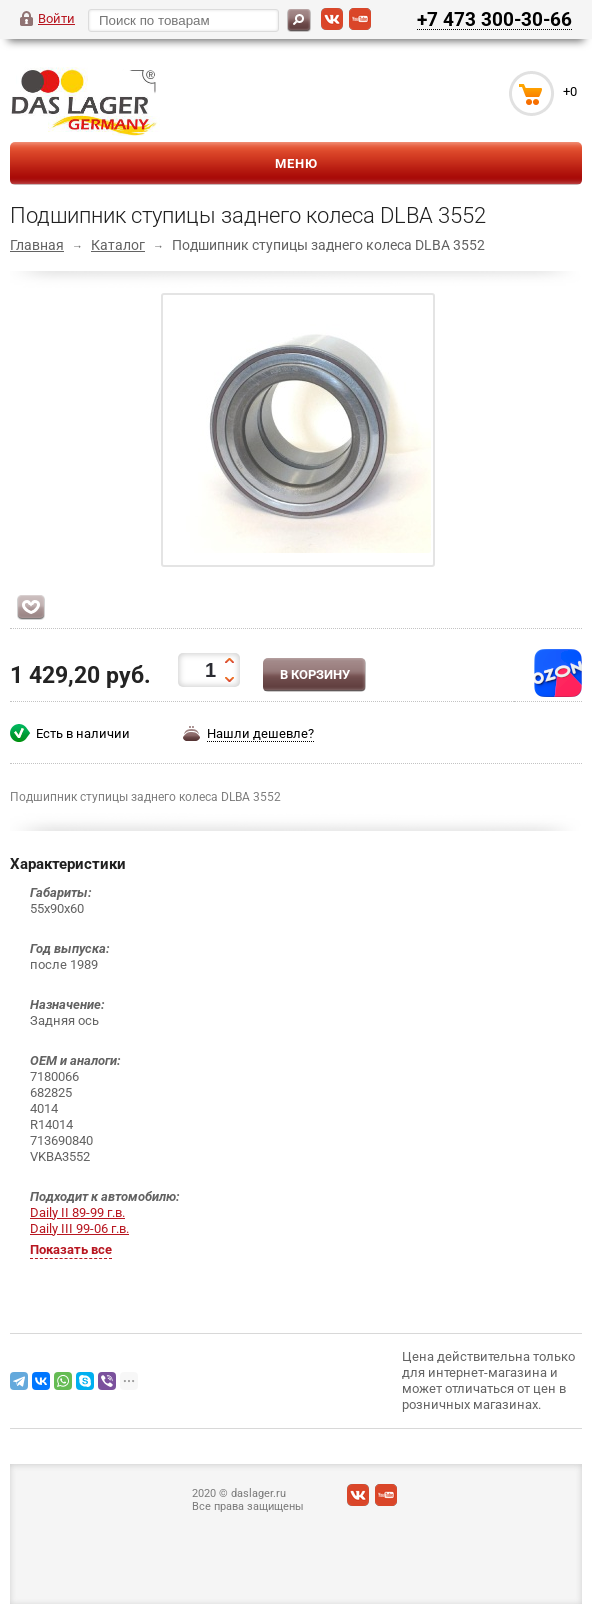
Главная (37, 245)
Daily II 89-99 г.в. (77, 1212)
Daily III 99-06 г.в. (79, 1228)
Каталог (118, 245)
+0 (570, 91)
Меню (296, 163)
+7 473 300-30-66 (494, 19)
